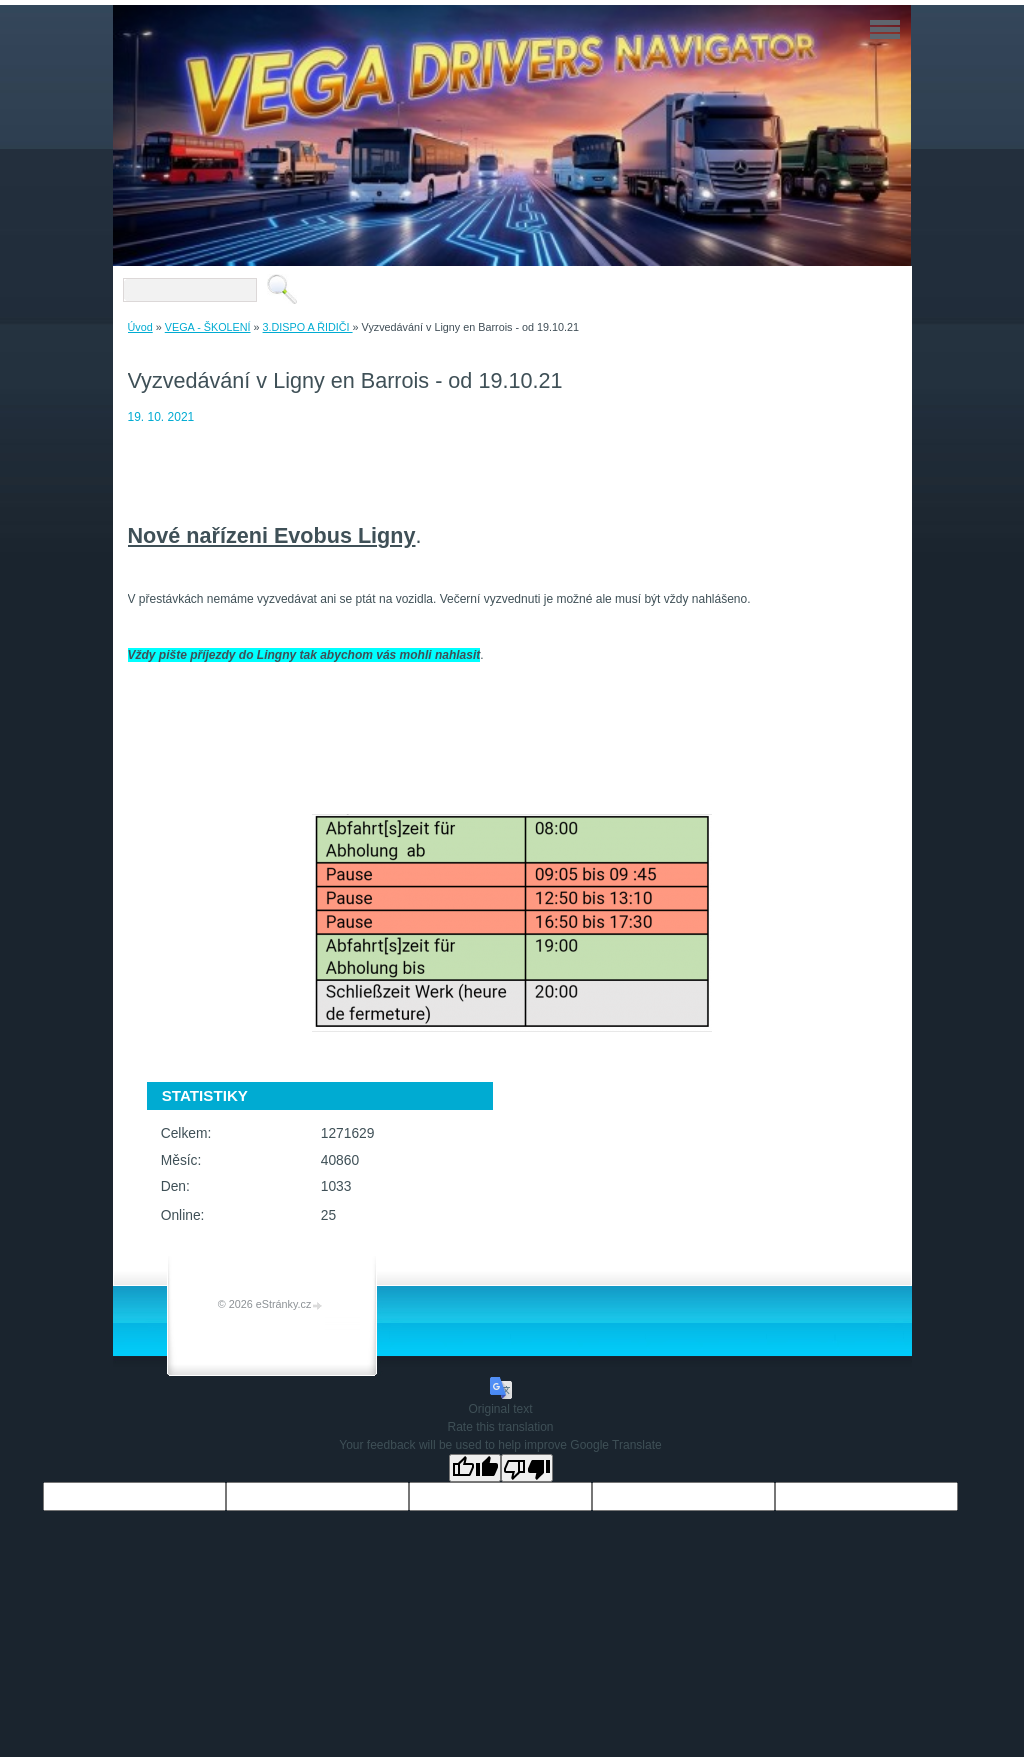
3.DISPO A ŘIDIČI (308, 327)
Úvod (140, 327)
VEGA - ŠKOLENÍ (208, 327)
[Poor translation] (527, 1468)
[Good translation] (475, 1468)
